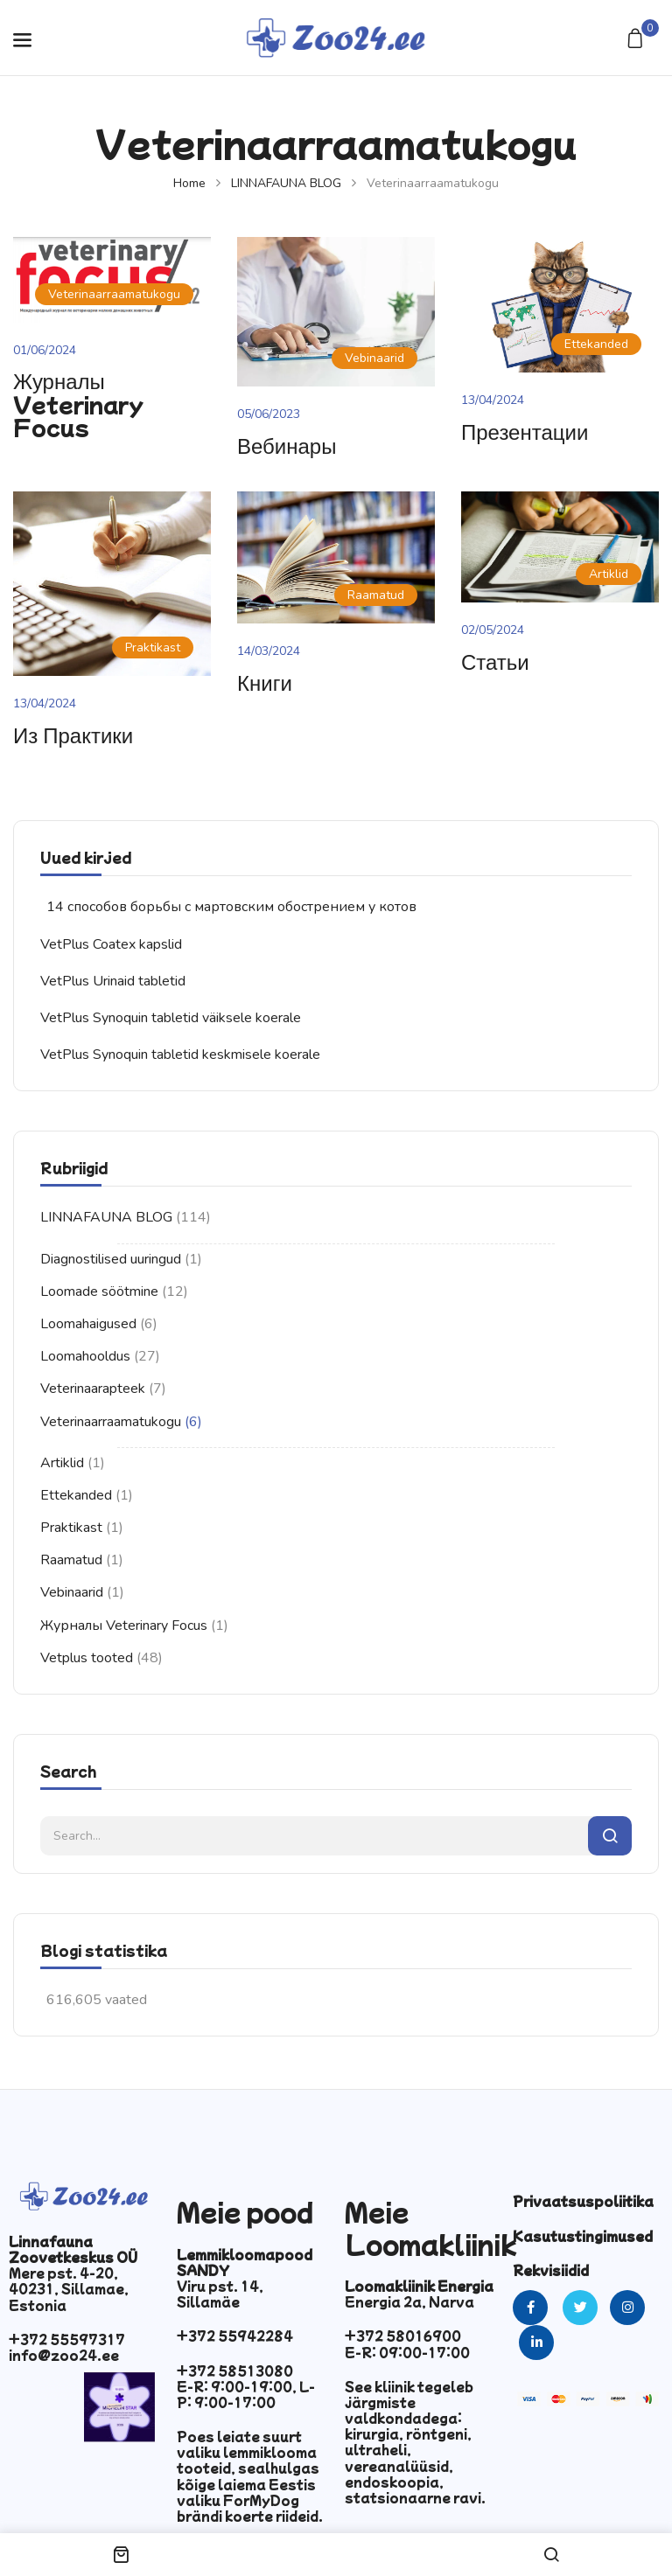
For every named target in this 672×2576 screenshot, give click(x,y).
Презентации (524, 430)
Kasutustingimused (583, 2236)
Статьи (495, 660)
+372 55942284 (235, 2335)
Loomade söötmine (99, 1291)
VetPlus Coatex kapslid (111, 944)
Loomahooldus (85, 1356)
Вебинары (286, 444)
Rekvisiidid (551, 2270)
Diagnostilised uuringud (110, 1259)
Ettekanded (76, 1495)
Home (189, 183)
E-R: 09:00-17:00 (407, 2352)
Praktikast (71, 1527)
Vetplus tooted (86, 1657)
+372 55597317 (67, 2339)
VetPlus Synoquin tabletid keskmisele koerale (180, 1054)
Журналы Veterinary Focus (123, 1625)
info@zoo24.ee (64, 2355)
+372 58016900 (403, 2335)
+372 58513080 (235, 2370)
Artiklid (62, 1462)
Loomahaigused (88, 1323)
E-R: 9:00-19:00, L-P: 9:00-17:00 (246, 2394)
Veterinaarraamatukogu (110, 1421)
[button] (637, 39)
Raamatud (71, 1560)
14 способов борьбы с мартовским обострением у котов (231, 906)
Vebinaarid (71, 1592)
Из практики (73, 734)
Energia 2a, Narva (409, 2301)
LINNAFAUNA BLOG (286, 183)
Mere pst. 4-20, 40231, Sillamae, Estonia (69, 2288)
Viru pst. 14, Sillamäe (220, 2293)
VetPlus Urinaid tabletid (113, 981)
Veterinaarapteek (92, 1388)
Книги (264, 681)
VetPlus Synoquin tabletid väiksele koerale (170, 1017)
